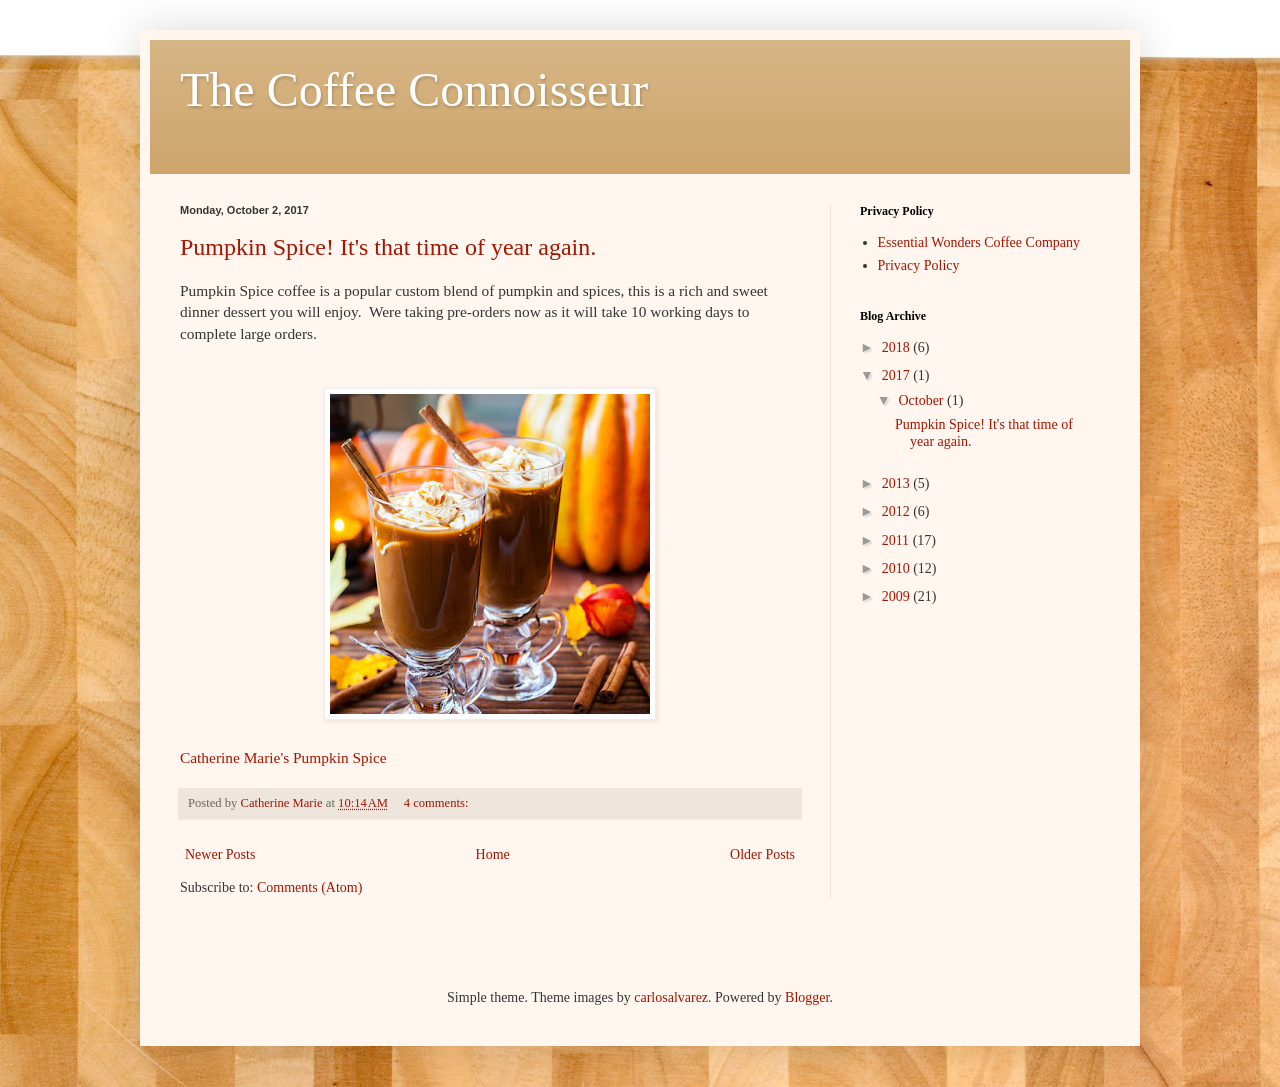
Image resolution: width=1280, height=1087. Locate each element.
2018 (898, 347)
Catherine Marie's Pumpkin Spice (283, 757)
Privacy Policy (919, 265)
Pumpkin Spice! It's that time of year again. (388, 247)
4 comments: (438, 803)
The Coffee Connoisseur (414, 89)
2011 (897, 540)
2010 (898, 568)
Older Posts (762, 854)
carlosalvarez (671, 997)
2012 (898, 511)
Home (493, 854)
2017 (898, 375)
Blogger (807, 997)
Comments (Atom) (309, 887)
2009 (898, 596)
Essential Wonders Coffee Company (979, 242)
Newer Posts (220, 854)
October (922, 400)
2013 (898, 483)
